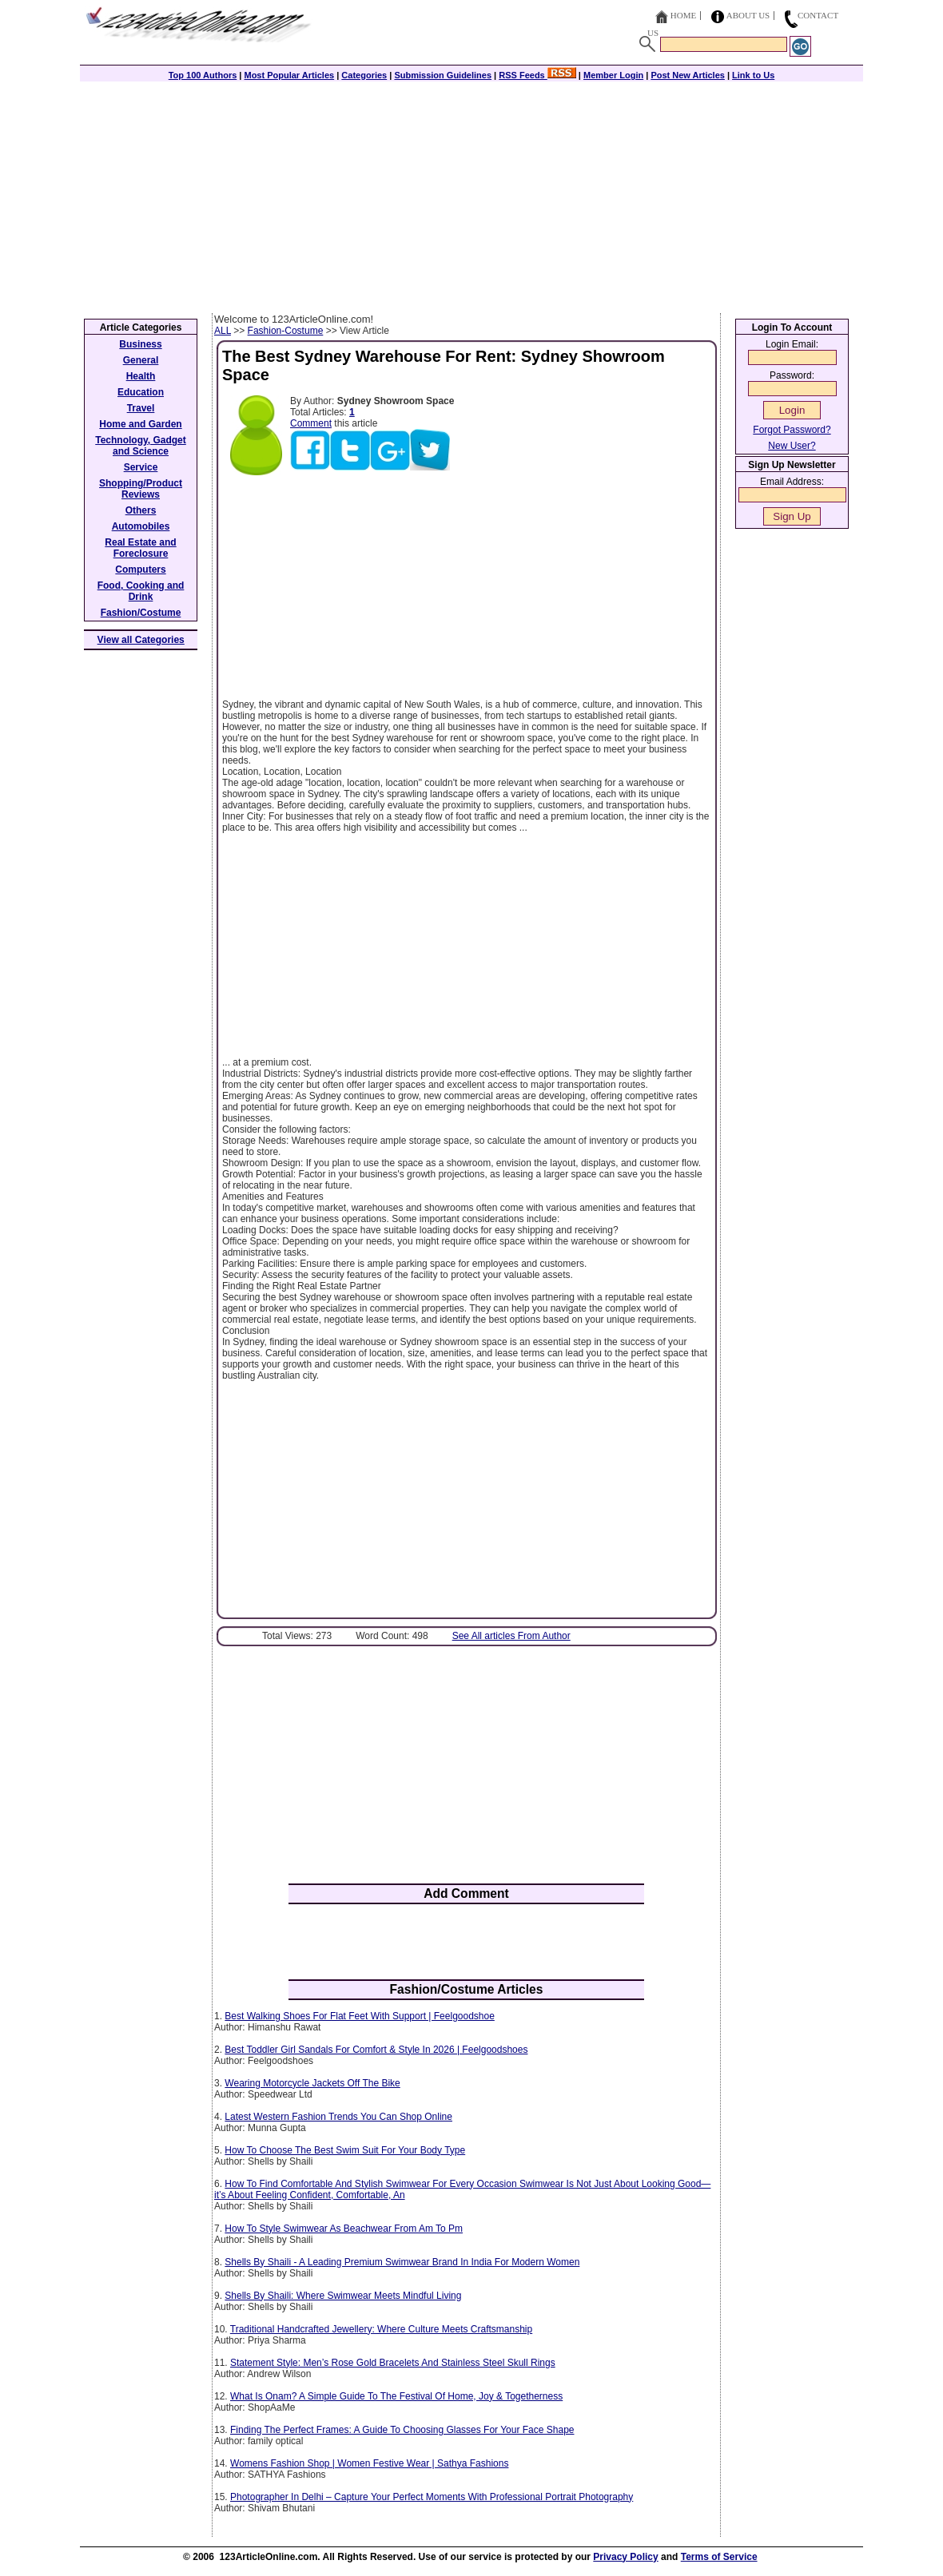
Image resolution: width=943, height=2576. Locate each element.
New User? (791, 445)
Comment (311, 423)
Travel (141, 408)
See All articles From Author (511, 1635)
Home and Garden (140, 424)
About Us (748, 15)
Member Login (613, 75)
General (141, 360)
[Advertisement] (471, 193)
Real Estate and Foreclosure (140, 548)
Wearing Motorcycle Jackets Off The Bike (312, 2083)
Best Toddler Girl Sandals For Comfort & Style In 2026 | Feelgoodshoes (376, 2049)
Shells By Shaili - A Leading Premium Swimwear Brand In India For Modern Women (402, 2262)
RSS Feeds (537, 75)
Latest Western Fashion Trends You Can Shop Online (338, 2116)
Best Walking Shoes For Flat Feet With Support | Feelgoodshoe (360, 2016)
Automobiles (141, 526)
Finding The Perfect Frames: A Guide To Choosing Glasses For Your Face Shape (402, 2429)
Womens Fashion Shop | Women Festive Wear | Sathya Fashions (369, 2463)
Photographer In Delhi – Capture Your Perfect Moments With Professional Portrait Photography (431, 2497)
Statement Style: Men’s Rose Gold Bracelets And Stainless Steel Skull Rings (392, 2362)
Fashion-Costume (286, 330)
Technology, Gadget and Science (140, 446)
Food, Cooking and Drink (141, 591)
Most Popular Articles (289, 75)
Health (141, 376)
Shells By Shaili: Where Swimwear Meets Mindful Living (343, 2295)
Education (140, 392)
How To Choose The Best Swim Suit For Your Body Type (345, 2150)
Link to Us (753, 75)
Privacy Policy (625, 2556)
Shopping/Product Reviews (140, 489)
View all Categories (141, 639)
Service (141, 467)
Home (683, 15)
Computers (140, 569)
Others (141, 510)
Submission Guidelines (442, 75)
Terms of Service (719, 2556)
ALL (222, 330)
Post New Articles (688, 75)
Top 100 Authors (203, 75)
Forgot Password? (791, 429)
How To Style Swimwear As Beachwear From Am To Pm (344, 2228)
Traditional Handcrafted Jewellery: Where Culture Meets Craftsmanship (381, 2329)
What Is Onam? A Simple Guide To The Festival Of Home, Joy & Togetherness (396, 2396)
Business (140, 344)
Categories (364, 75)
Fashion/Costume (141, 612)
